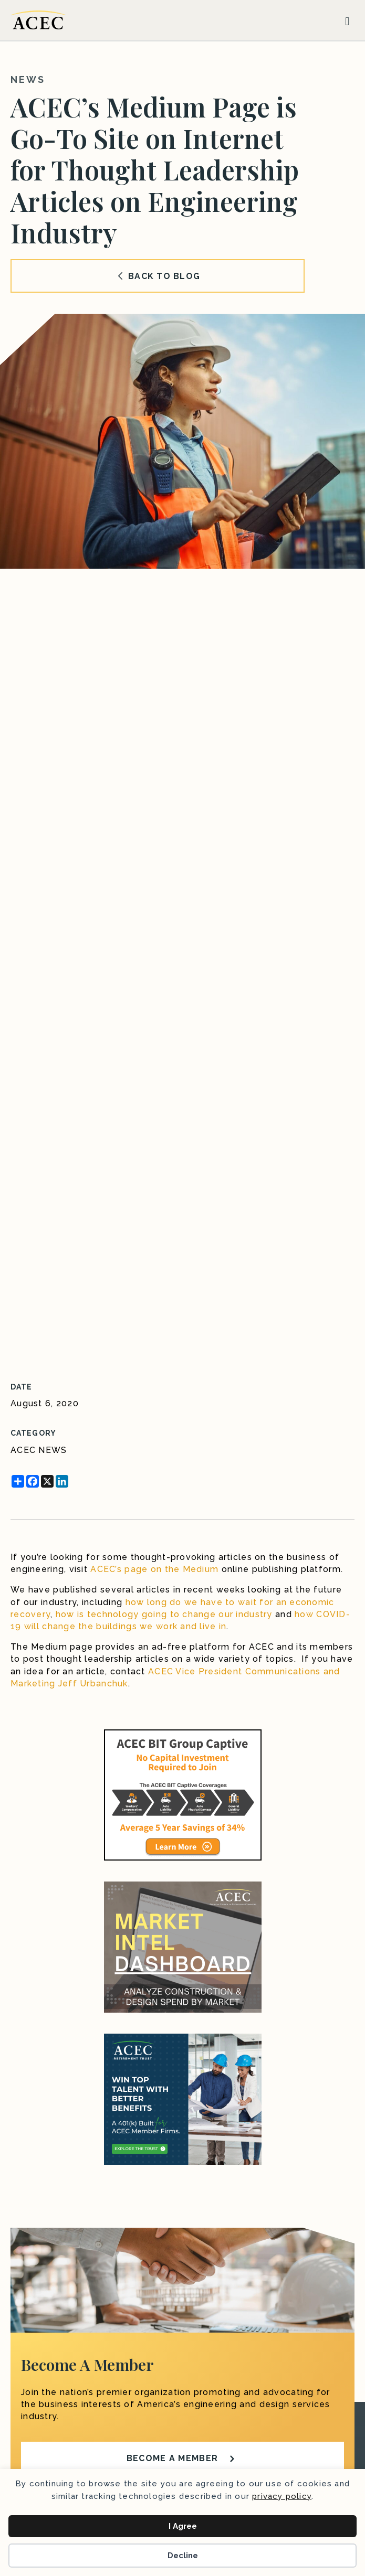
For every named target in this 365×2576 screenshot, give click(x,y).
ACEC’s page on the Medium (154, 1569)
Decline (183, 2555)
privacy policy (281, 2496)
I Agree (183, 2526)
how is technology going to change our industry (164, 1614)
